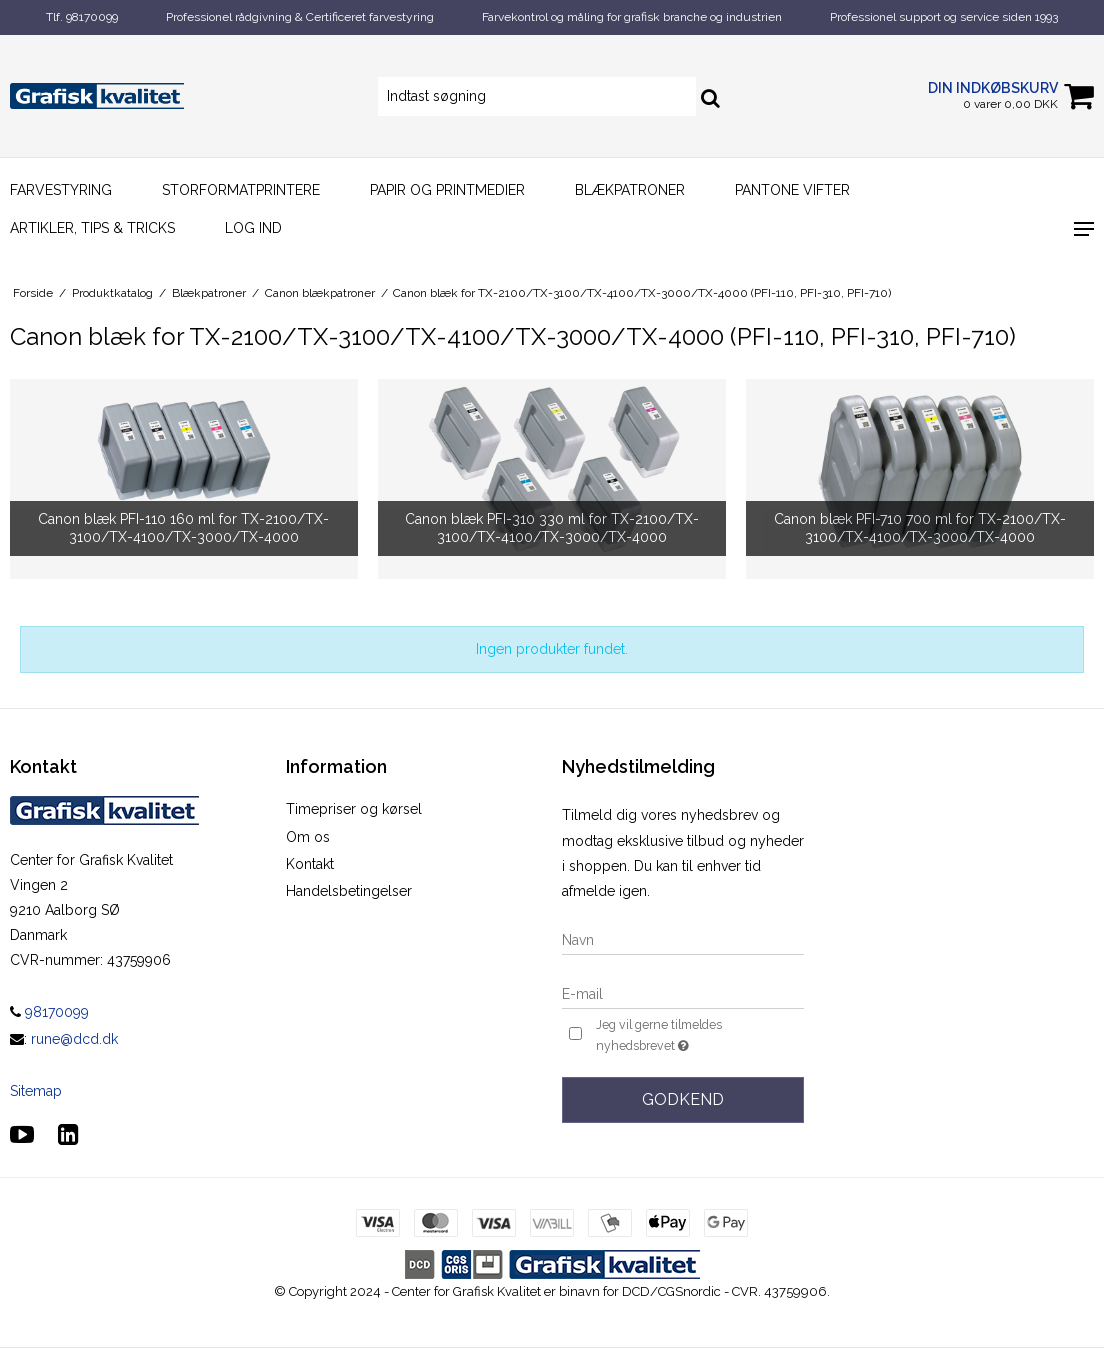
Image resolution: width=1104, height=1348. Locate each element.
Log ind (253, 228)
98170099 (49, 1012)
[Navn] (683, 939)
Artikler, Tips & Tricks (92, 228)
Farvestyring (61, 190)
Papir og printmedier (447, 190)
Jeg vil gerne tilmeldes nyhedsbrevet (691, 1036)
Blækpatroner (630, 190)
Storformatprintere (241, 190)
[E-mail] (683, 993)
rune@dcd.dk (74, 1039)
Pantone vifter (792, 190)
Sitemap (36, 1091)
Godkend (683, 1099)
